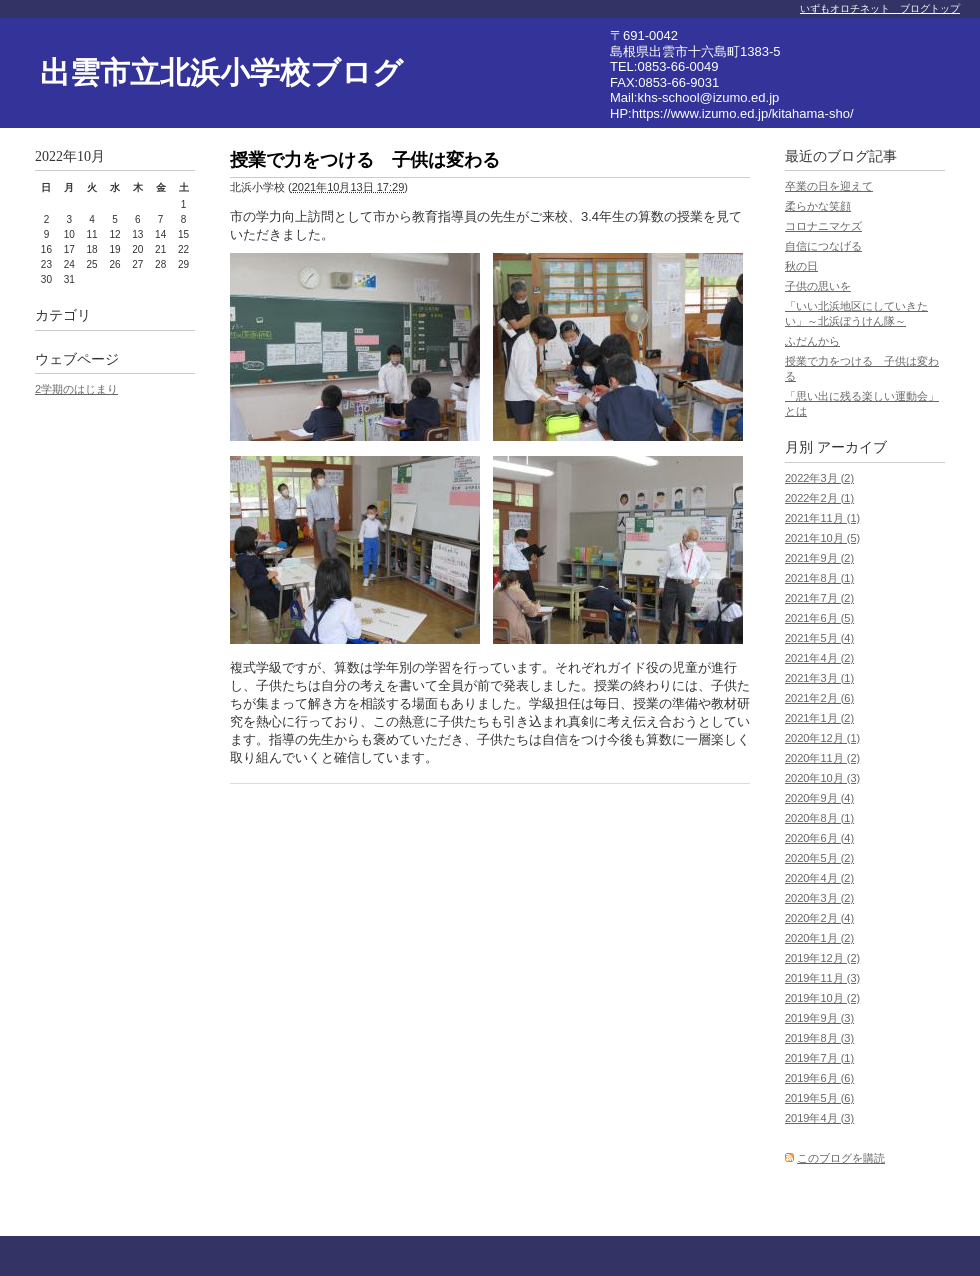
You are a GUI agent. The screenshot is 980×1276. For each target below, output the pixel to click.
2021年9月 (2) (819, 558)
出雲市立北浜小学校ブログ (221, 72)
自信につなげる (823, 246)
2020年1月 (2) (819, 938)
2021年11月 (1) (822, 518)
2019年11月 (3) (822, 978)
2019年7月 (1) (819, 1058)
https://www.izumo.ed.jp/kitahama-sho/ (743, 113)
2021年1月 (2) (819, 718)
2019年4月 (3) (819, 1118)
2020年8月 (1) (819, 818)
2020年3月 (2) (819, 898)
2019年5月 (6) (819, 1098)
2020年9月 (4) (819, 798)
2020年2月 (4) (819, 918)
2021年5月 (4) (819, 638)
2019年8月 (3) (819, 1038)
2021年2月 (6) (819, 698)
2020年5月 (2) (819, 858)
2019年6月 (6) (819, 1078)
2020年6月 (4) (819, 838)
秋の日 (801, 266)
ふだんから (812, 341)
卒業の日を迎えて (829, 186)
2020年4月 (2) (819, 878)
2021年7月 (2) (819, 598)
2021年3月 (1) (819, 678)
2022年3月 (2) (819, 478)
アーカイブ (852, 447)
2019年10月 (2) (822, 998)
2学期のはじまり (76, 389)
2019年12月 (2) (822, 958)
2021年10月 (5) (822, 538)
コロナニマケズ (823, 226)
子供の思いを (818, 286)
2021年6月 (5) (819, 618)
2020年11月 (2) (822, 758)
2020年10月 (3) (822, 778)
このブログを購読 (841, 1158)
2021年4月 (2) (819, 658)
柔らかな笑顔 (818, 206)
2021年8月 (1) (819, 578)
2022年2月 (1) (819, 498)
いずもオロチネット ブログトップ (880, 8)
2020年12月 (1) (822, 738)
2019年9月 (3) (819, 1018)
